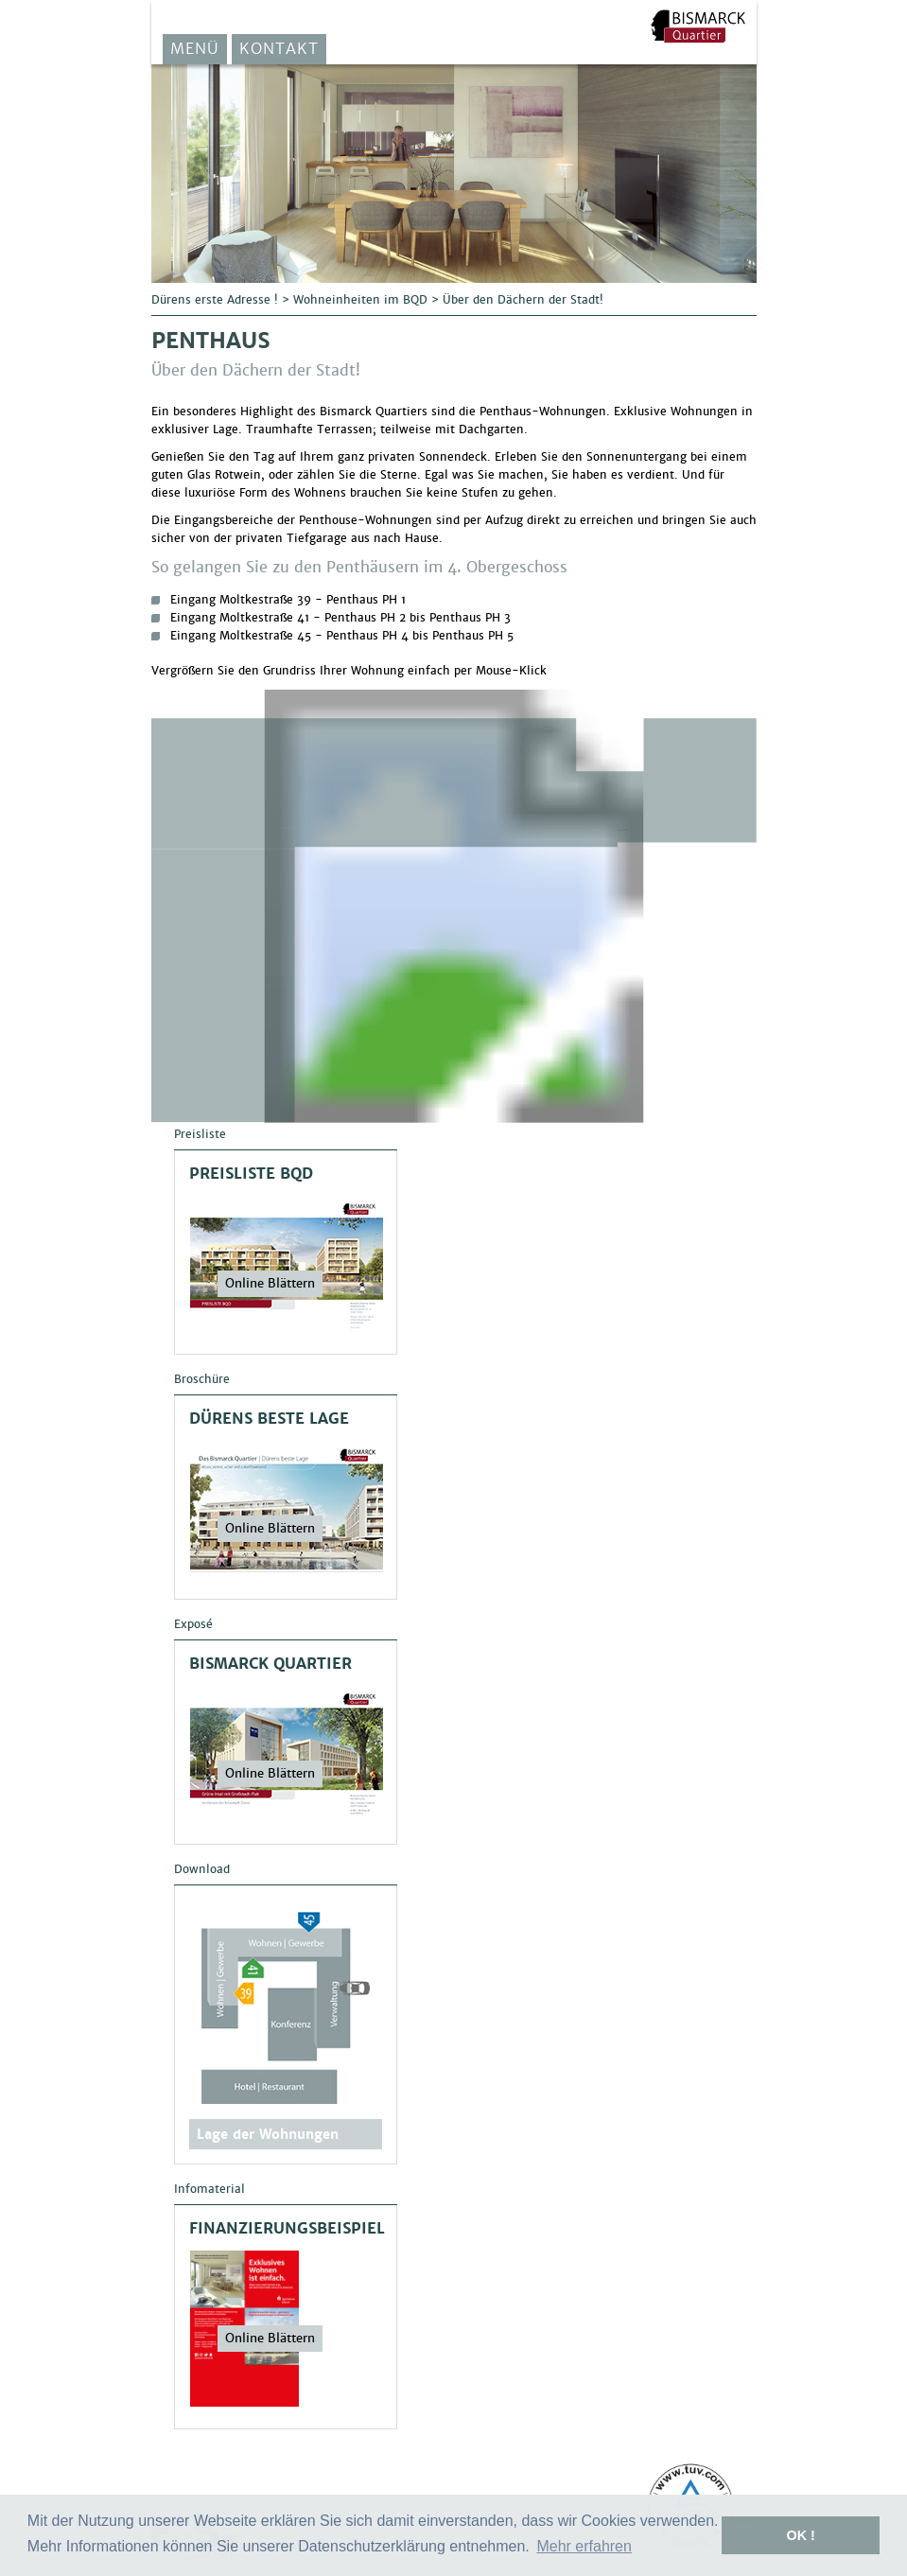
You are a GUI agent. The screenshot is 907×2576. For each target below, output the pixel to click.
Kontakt (279, 49)
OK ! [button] (800, 2535)
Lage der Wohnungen (268, 2134)
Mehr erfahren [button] (584, 2546)
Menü (194, 49)
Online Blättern (270, 1283)
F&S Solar (698, 26)
